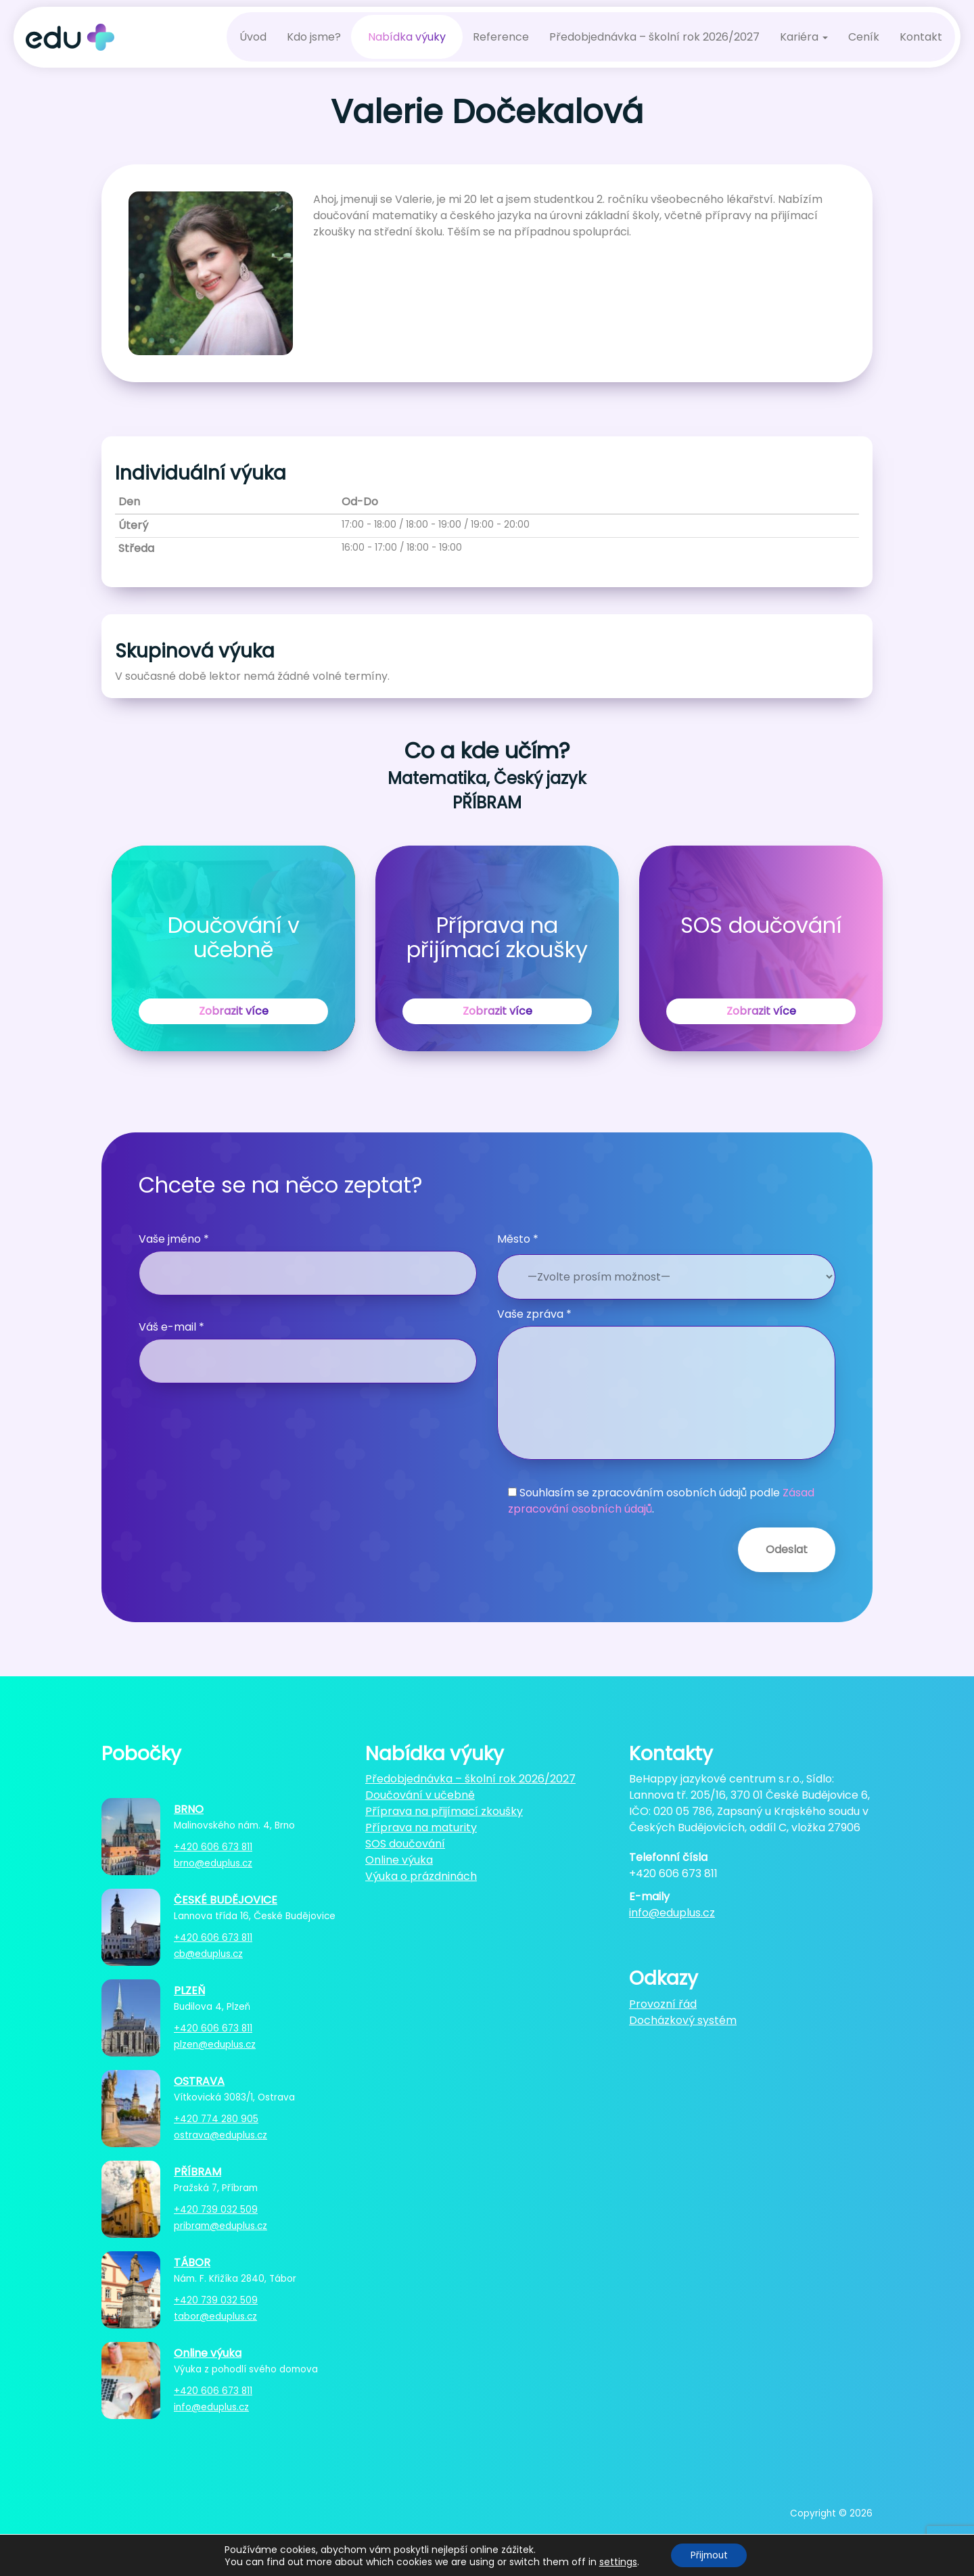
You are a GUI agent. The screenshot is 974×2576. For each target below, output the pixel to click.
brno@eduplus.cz (213, 1863)
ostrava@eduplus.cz (220, 2135)
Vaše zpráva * (666, 1383)
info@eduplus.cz (211, 2407)
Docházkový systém (683, 2020)
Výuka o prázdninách (421, 1876)
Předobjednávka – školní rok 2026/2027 (654, 37)
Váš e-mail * (308, 1351)
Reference (501, 37)
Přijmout (708, 2555)
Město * (517, 1239)
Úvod (252, 37)
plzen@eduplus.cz (215, 2044)
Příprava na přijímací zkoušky (444, 1811)
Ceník (863, 37)
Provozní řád (663, 2004)
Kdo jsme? (314, 37)
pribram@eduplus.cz (220, 2226)
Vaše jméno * (308, 1263)
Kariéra (804, 37)
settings (616, 2561)
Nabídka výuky (407, 37)
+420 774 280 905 (216, 2119)
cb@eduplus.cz (208, 1954)
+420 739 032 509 (216, 2209)
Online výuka (399, 1860)
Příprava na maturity (421, 1827)
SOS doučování (405, 1844)
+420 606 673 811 (213, 1847)
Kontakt (921, 37)
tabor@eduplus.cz (215, 2316)
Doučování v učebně (420, 1795)
